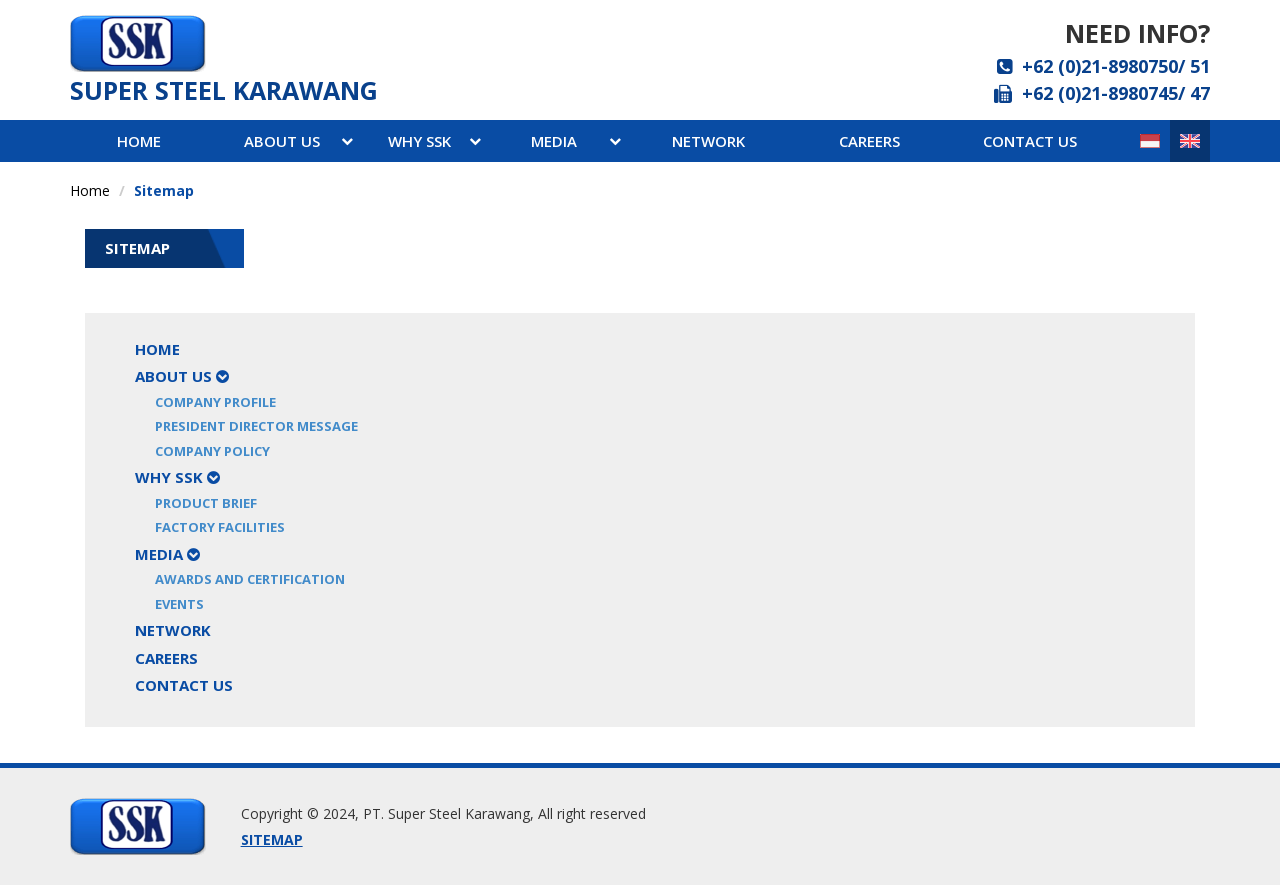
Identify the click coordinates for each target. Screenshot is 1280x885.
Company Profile (215, 402)
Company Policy (212, 451)
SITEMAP (272, 839)
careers (869, 141)
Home (139, 141)
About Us (298, 141)
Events (179, 604)
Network (173, 630)
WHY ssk (434, 141)
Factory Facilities (220, 527)
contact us (1030, 141)
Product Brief (206, 503)
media (576, 141)
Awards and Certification (250, 579)
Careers (166, 658)
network (708, 141)
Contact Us (184, 685)
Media (159, 554)
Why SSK (169, 477)
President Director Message (256, 426)
